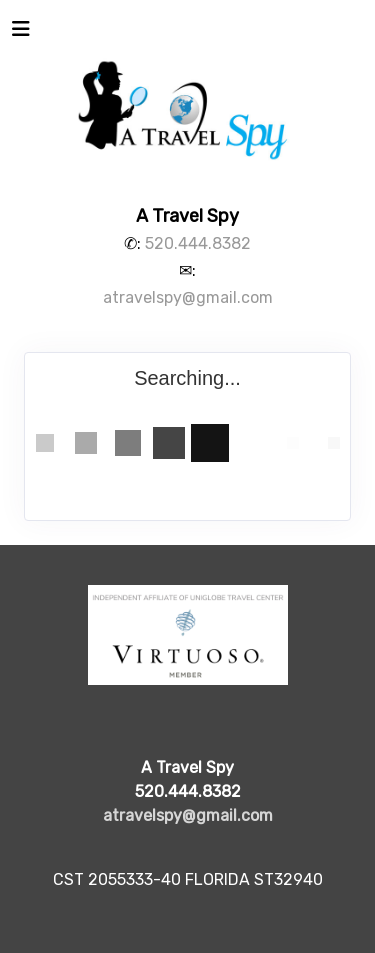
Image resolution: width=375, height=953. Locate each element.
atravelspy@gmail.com (188, 297)
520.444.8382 (198, 243)
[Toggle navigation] (21, 34)
